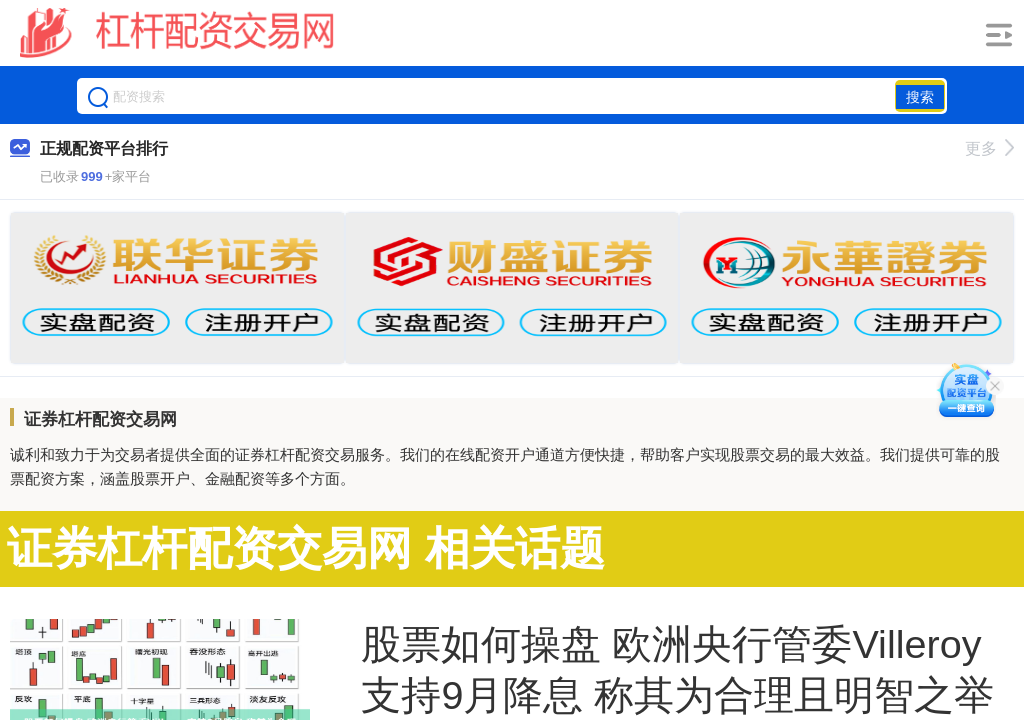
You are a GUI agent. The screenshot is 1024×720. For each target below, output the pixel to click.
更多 (989, 148)
